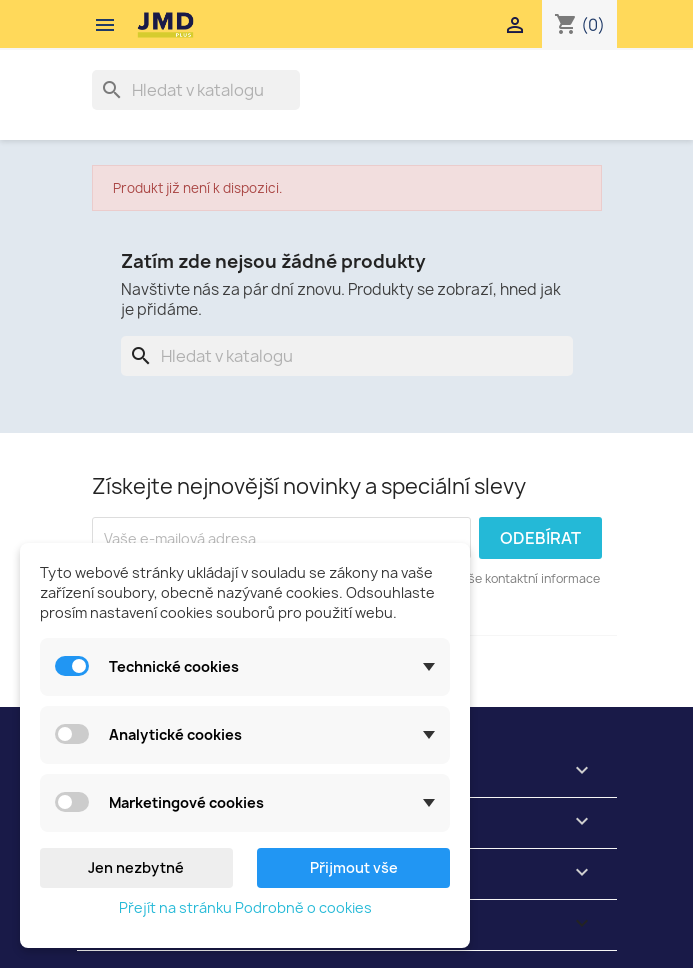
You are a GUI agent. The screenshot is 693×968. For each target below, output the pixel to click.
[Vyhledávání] (196, 90)
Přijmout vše (354, 867)
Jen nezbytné (136, 867)
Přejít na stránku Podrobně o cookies (245, 907)
